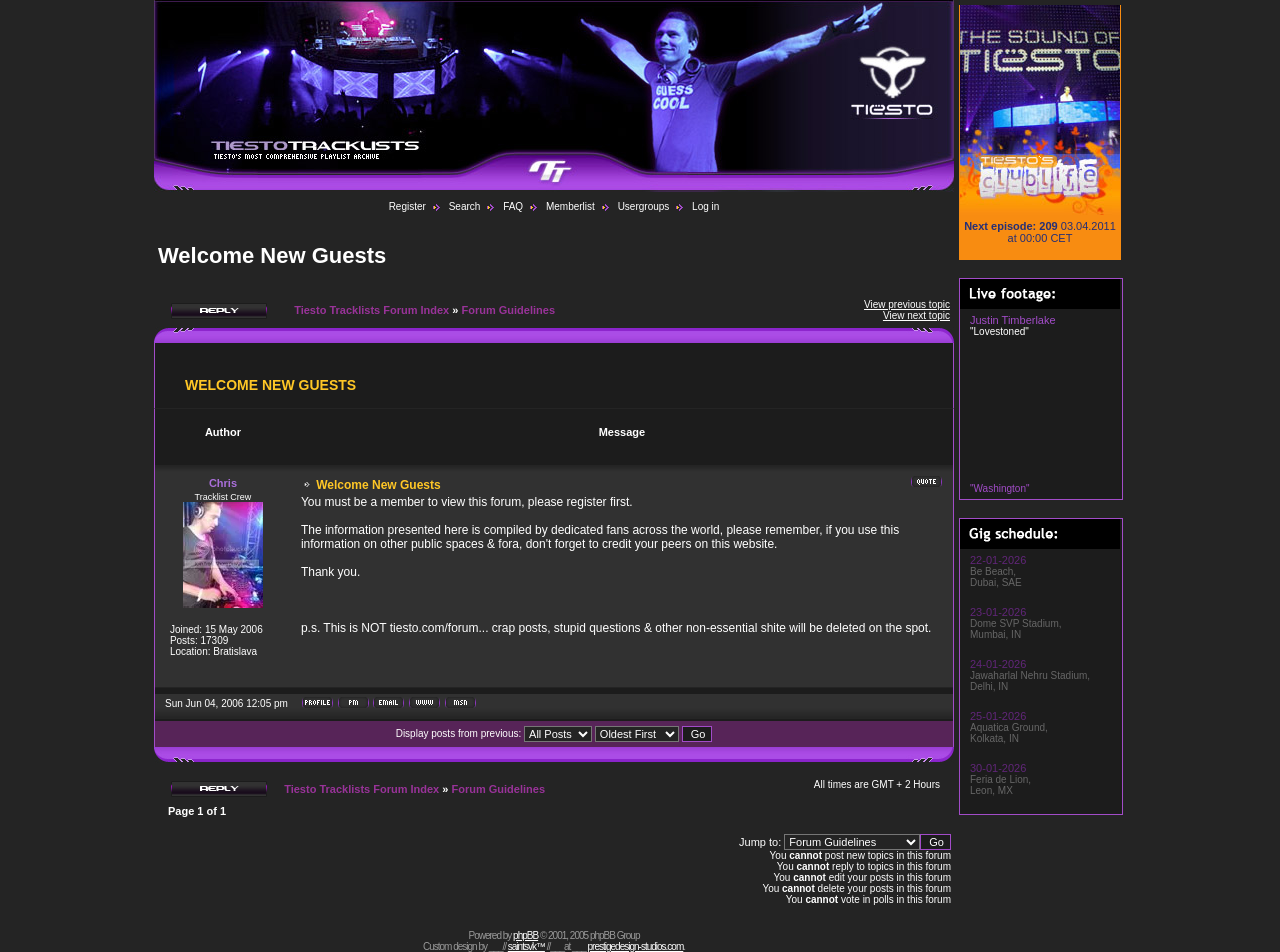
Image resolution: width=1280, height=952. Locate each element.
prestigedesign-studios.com (636, 946)
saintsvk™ (526, 946)
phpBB (525, 935)
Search (465, 206)
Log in (705, 206)
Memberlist (570, 206)
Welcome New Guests (272, 255)
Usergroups (644, 206)
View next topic (916, 315)
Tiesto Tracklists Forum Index (371, 310)
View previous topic (907, 304)
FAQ (513, 206)
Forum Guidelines (508, 310)
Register (407, 206)
